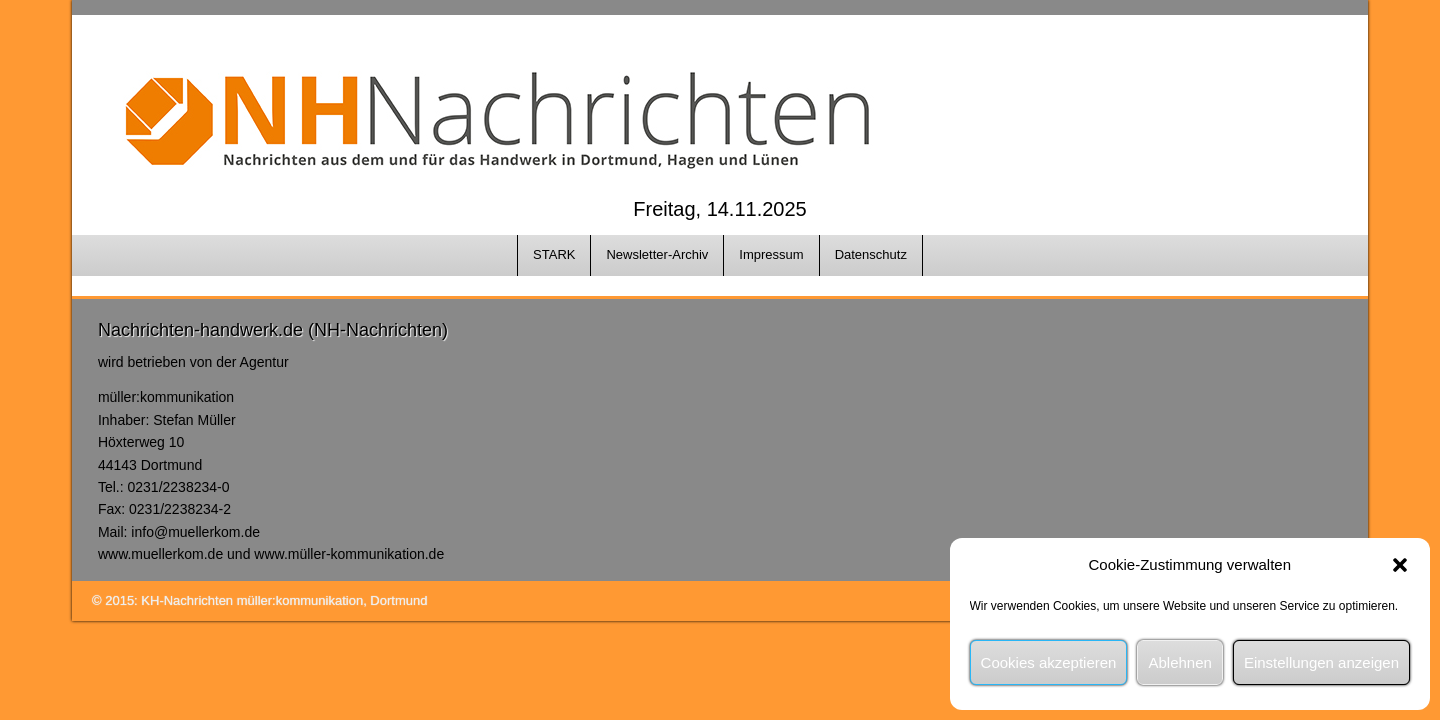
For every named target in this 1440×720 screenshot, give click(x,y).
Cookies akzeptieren (1049, 662)
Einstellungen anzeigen (1321, 662)
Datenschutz (871, 254)
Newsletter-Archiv (657, 254)
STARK (554, 254)
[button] (1400, 565)
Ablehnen (1179, 662)
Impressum (771, 254)
